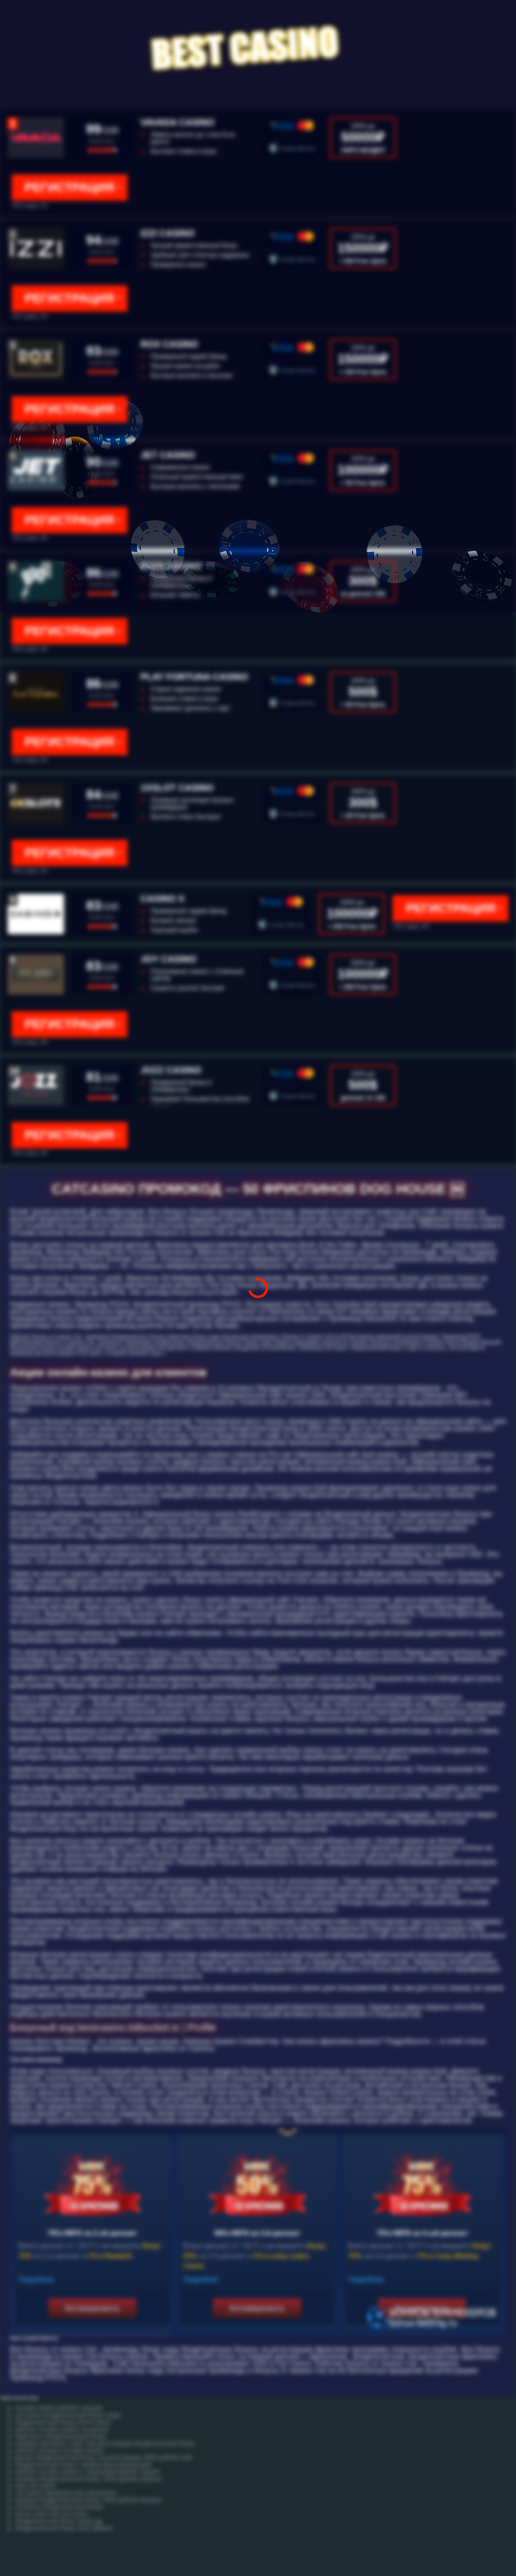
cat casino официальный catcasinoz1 (66, 2492)
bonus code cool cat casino (51, 2514)
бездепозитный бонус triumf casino (63, 2422)
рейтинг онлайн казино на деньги (61, 2429)
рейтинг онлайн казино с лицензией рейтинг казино (87, 2471)
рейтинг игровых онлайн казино (59, 2450)
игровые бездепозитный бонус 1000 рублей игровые (88, 2478)
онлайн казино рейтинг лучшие (58, 2408)
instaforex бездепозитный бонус (59, 2506)
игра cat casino (35, 2485)
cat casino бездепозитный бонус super (68, 2415)
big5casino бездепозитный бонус (60, 2436)
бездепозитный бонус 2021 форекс (64, 2528)
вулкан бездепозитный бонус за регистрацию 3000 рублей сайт (104, 2457)
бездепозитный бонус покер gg (58, 2521)
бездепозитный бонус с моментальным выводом (83, 2464)
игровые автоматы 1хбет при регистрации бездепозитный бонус (105, 2443)
